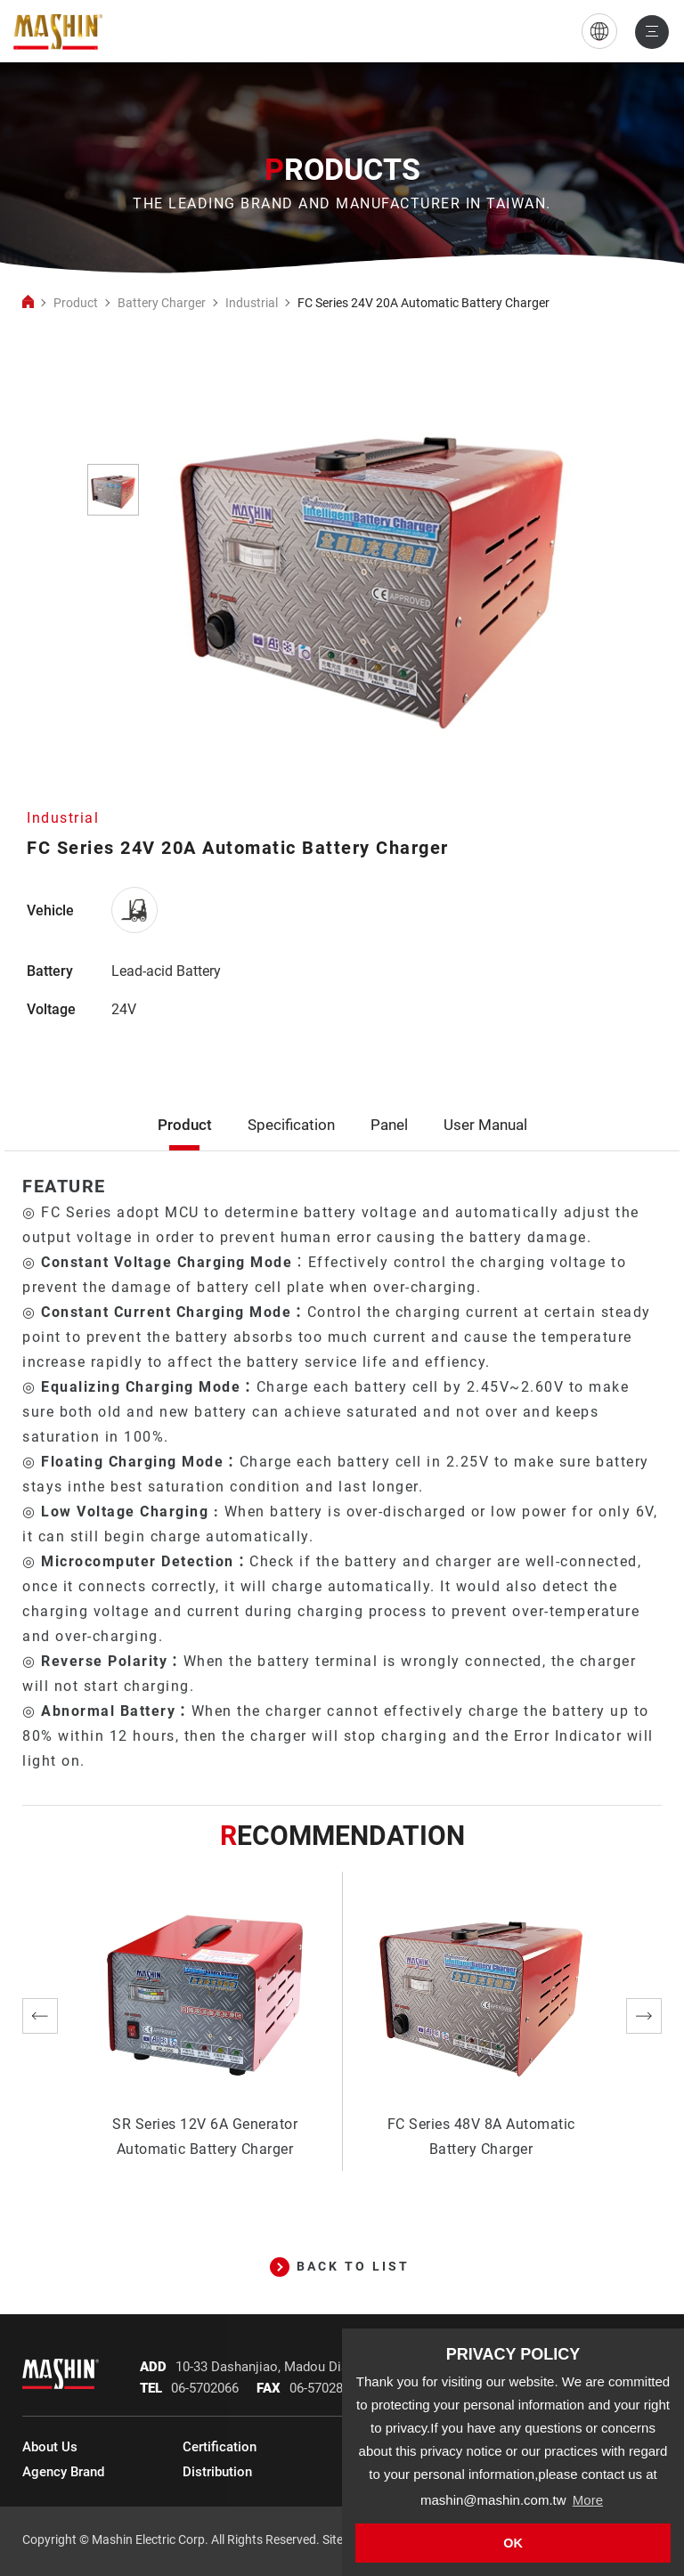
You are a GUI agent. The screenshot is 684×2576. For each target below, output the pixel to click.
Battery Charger (162, 303)
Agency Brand (63, 2472)
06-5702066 (205, 2388)
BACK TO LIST (340, 2266)
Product (75, 303)
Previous (40, 2016)
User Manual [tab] (485, 1146)
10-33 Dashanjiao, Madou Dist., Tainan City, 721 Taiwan (338, 2367)
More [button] (588, 2499)
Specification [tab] (291, 1146)
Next (644, 2016)
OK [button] (513, 2543)
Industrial (251, 303)
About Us (49, 2447)
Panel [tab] (389, 1146)
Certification (219, 2447)
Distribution (217, 2472)
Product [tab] (185, 1146)
